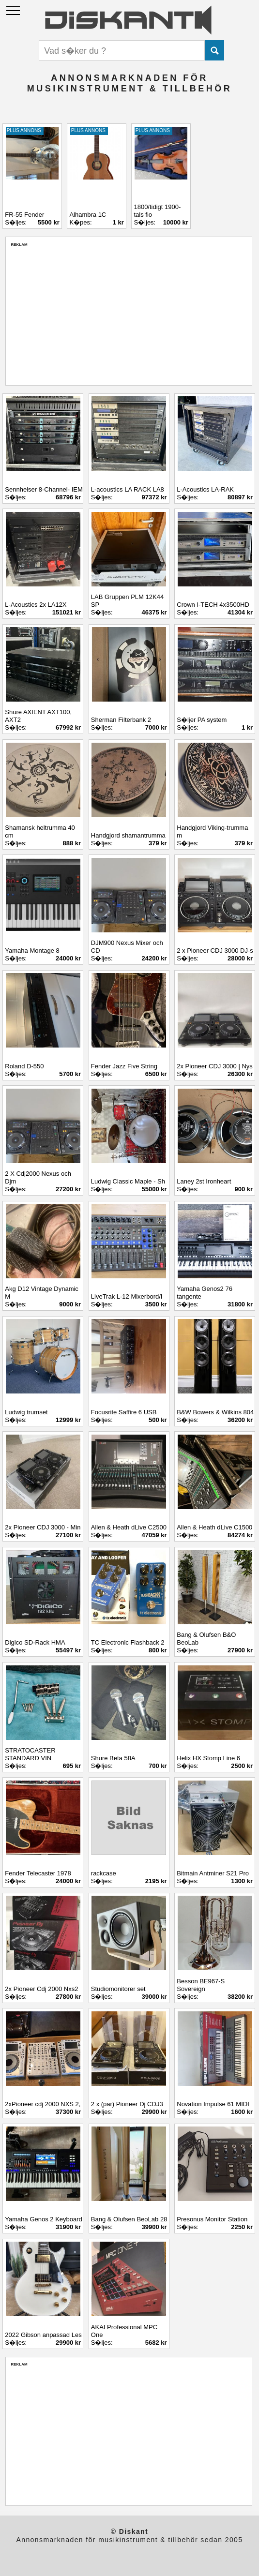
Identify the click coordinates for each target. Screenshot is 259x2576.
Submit (214, 50)
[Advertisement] (128, 315)
